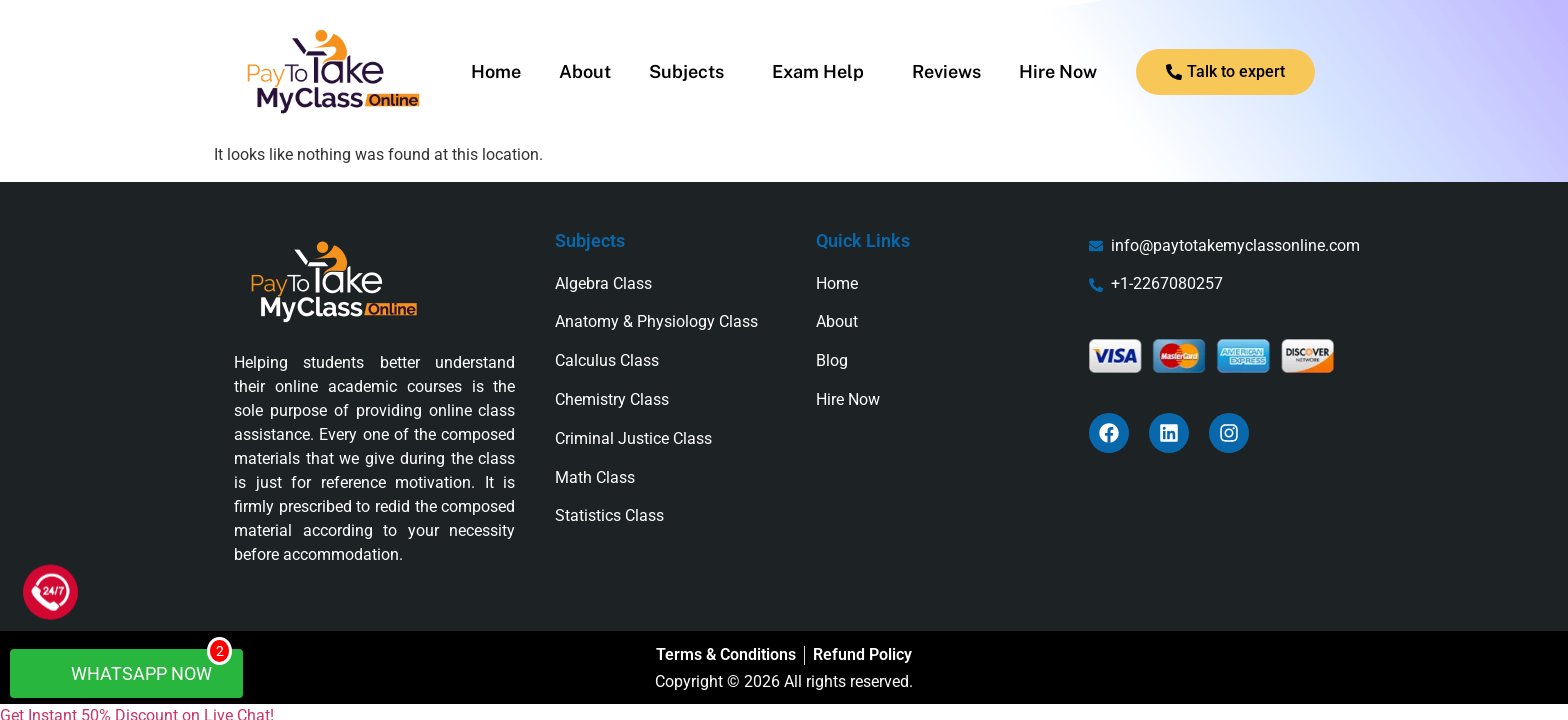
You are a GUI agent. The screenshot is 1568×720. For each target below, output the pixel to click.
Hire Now (1058, 72)
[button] (691, 72)
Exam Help (818, 72)
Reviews (946, 72)
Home (496, 72)
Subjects (686, 72)
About (585, 72)
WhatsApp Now (136, 666)
